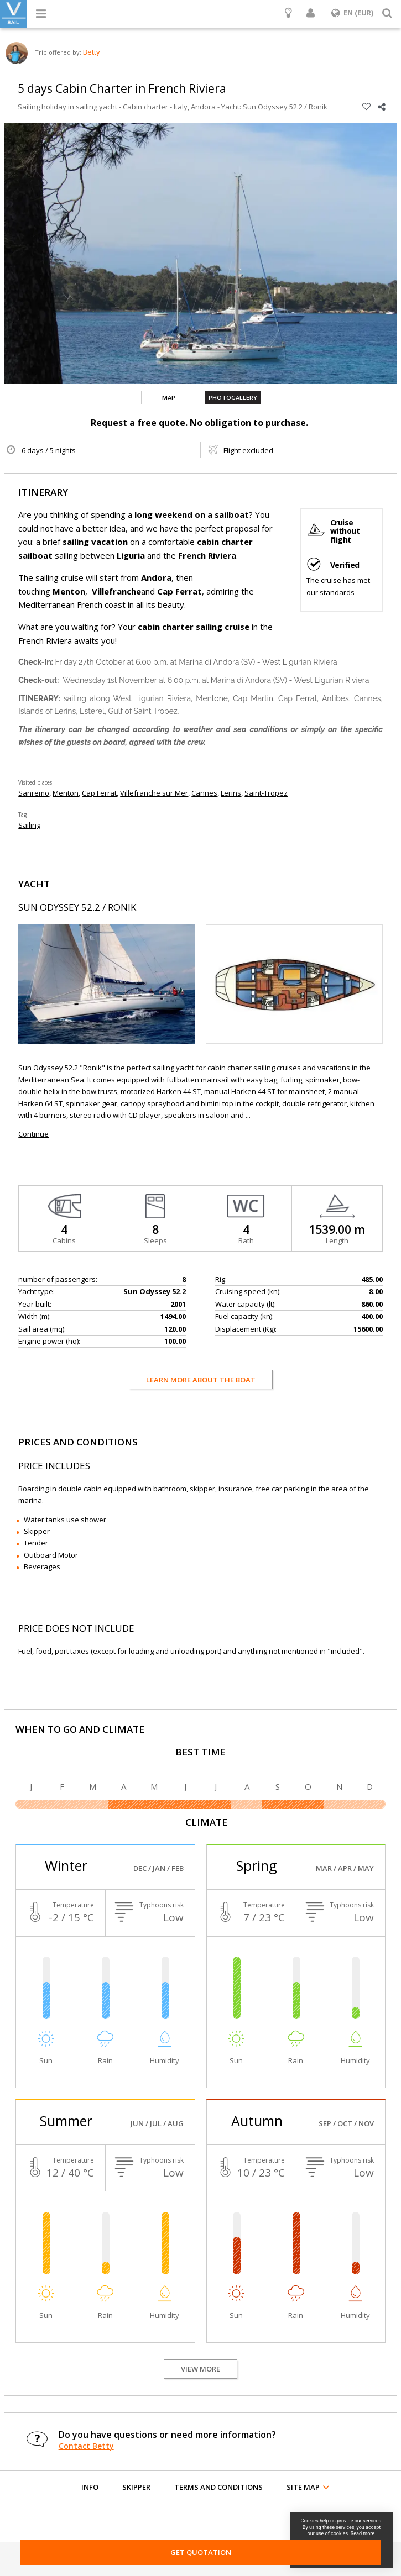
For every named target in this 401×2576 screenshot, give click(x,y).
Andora (203, 107)
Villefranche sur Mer (154, 793)
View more (200, 2369)
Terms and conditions (218, 2487)
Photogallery (233, 397)
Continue (33, 1134)
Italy (181, 107)
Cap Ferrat (99, 793)
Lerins (231, 793)
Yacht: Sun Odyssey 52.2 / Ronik (274, 107)
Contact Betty (86, 2446)
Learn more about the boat (201, 1380)
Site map (303, 2487)
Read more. (363, 2533)
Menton (66, 793)
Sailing (29, 825)
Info (89, 2487)
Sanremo (33, 793)
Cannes (204, 793)
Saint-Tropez (266, 793)
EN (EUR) (352, 13)
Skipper (136, 2487)
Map (168, 397)
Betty (91, 52)
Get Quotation (200, 2552)
